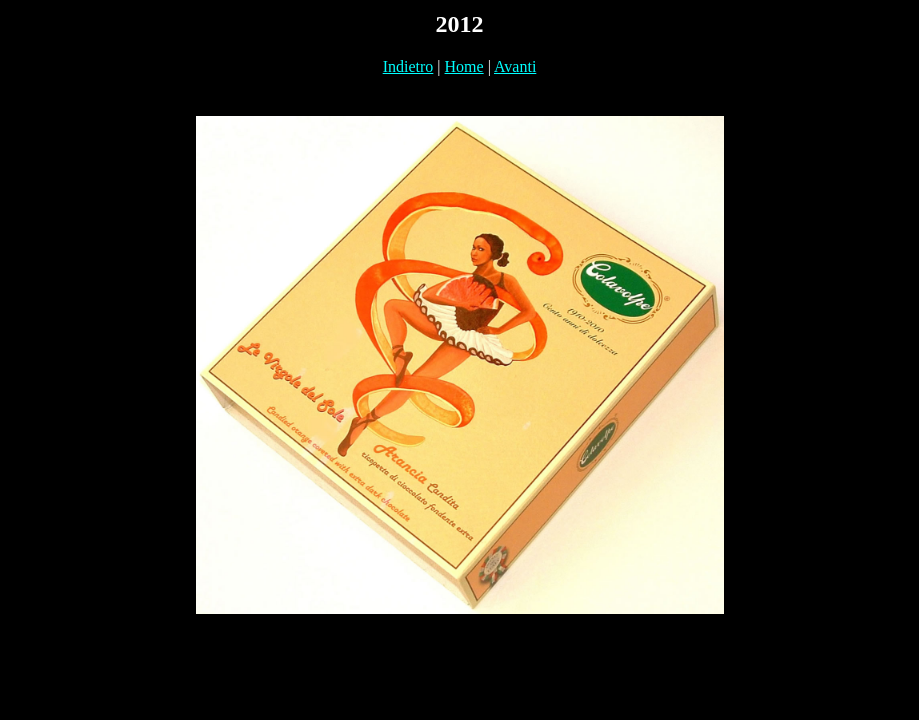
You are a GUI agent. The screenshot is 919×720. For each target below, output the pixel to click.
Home (464, 66)
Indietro (408, 66)
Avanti (515, 66)
